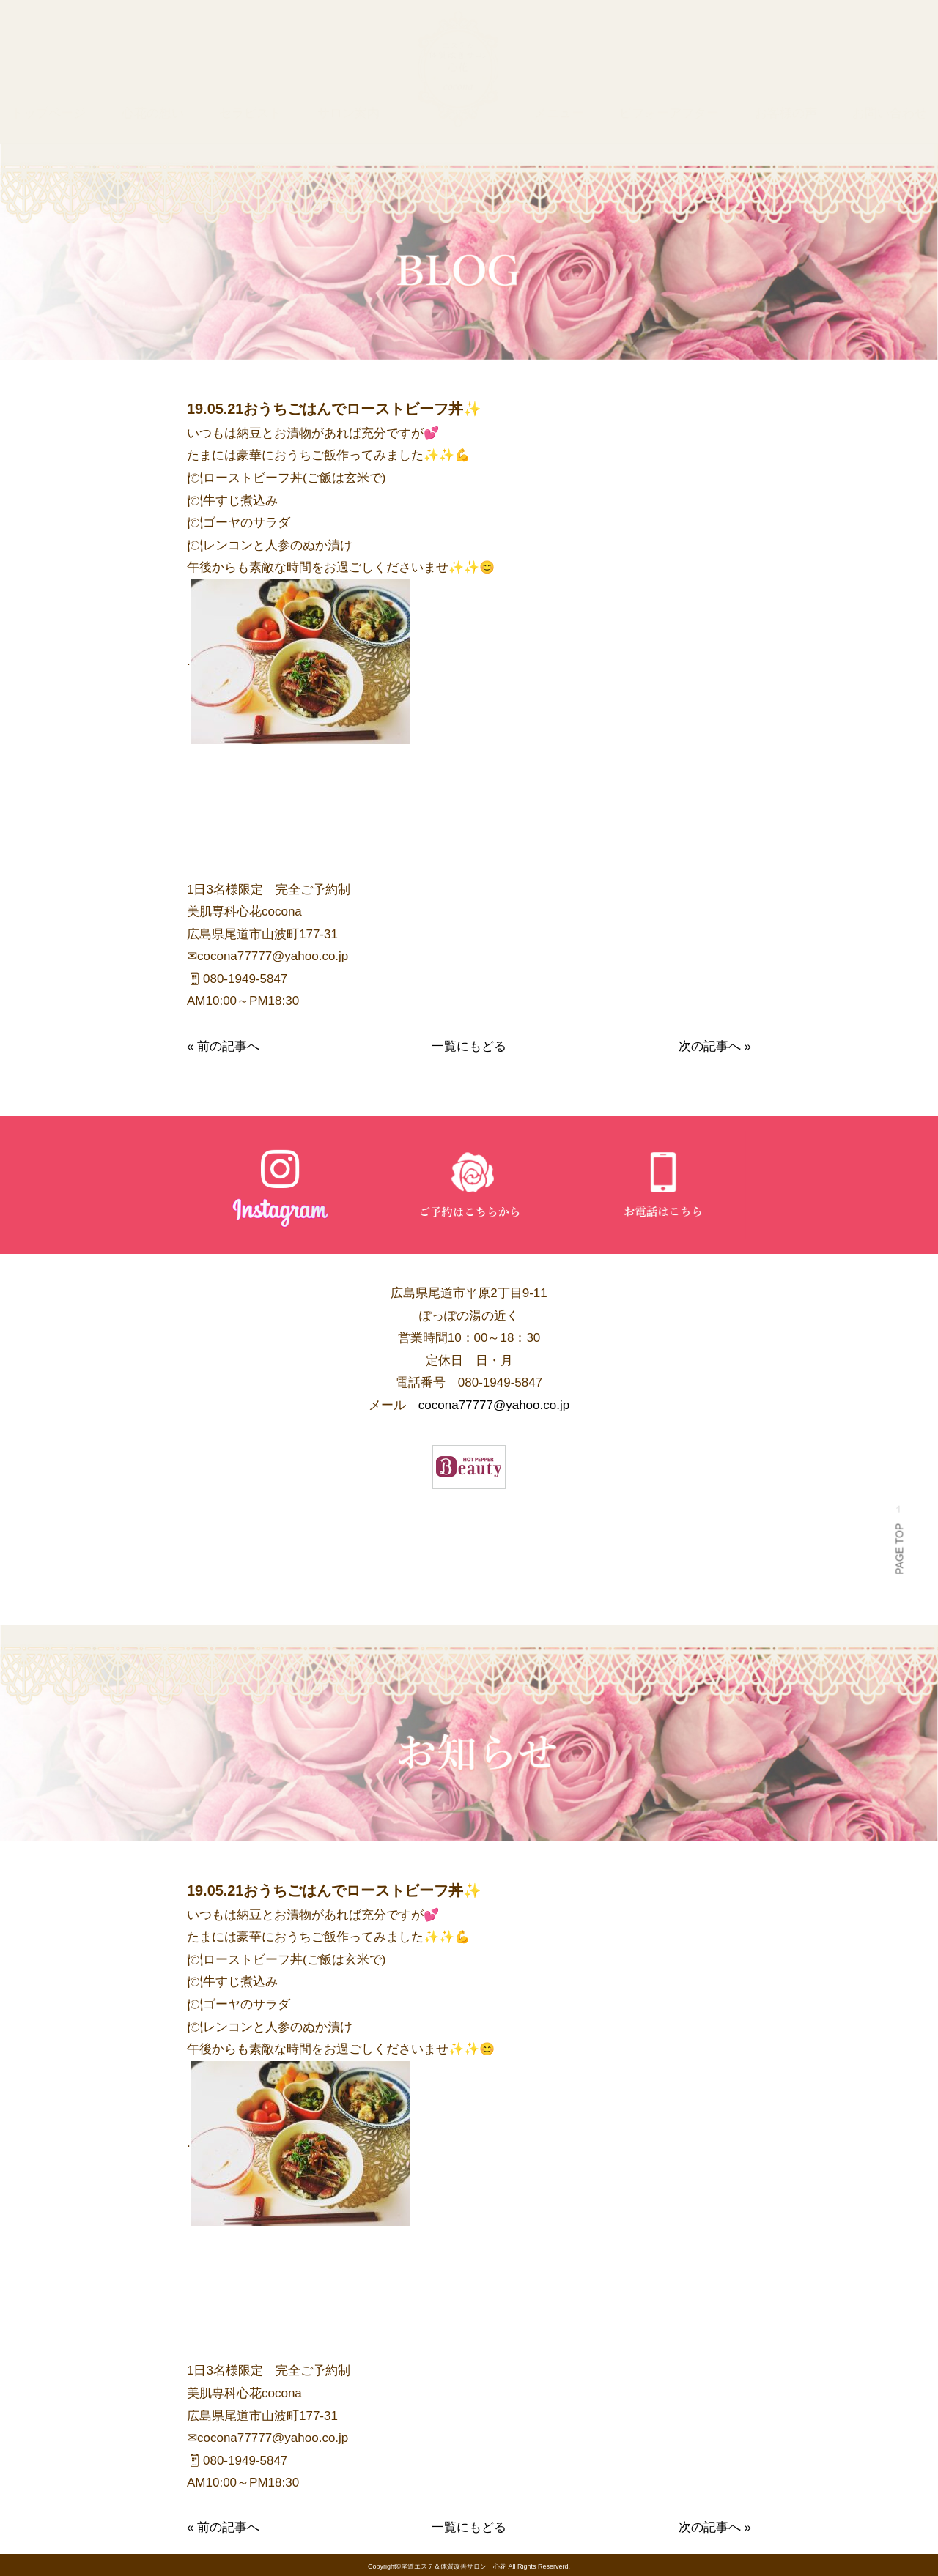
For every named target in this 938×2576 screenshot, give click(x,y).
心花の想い (153, 113)
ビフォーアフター (669, 113)
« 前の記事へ (223, 1046)
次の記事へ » (715, 1046)
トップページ (48, 113)
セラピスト (250, 113)
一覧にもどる (469, 1046)
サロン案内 (348, 113)
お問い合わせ (889, 113)
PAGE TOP (899, 1544)
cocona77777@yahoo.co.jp (493, 1405)
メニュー (559, 113)
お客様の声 (786, 113)
